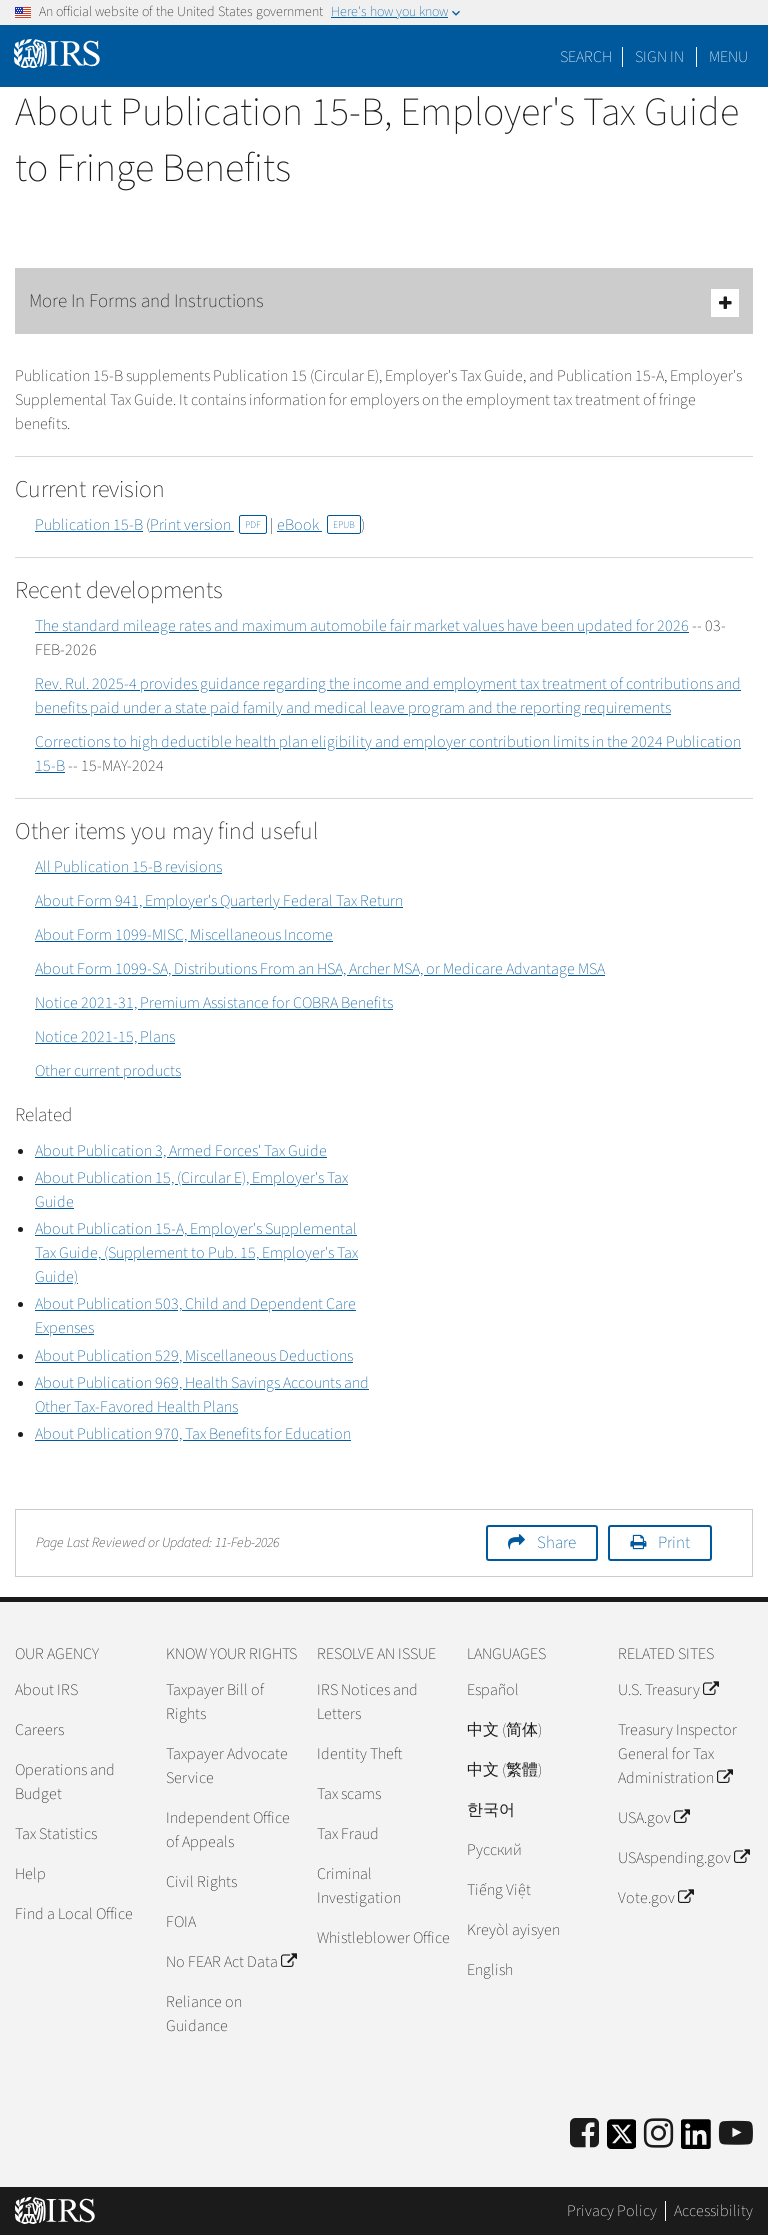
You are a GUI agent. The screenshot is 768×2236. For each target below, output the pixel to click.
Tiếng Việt (499, 1890)
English (490, 1970)
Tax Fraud (348, 1834)
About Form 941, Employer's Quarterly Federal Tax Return (219, 901)
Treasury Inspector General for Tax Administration (677, 1754)
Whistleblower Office (383, 1938)
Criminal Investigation (359, 1886)
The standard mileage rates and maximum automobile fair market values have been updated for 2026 (362, 626)
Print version (208, 525)
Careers (39, 1730)
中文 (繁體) (504, 1770)
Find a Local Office (74, 1914)
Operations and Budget (65, 1782)
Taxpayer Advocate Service (227, 1766)
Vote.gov (655, 1898)
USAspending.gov (683, 1858)
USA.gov (653, 1818)
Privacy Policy (612, 2211)
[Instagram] (658, 2134)
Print (674, 1543)
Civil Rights (201, 1882)
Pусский (494, 1850)
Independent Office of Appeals (228, 1830)
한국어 (491, 1810)
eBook (319, 525)
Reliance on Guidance (204, 2014)
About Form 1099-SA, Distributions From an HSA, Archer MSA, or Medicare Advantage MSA (320, 969)
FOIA (181, 1922)
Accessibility (713, 2211)
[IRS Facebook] (584, 2134)
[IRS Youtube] (736, 2134)
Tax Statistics (56, 1834)
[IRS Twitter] (622, 2140)
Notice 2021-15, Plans (105, 1037)
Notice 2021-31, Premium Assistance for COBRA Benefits (214, 1003)
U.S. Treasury (668, 1690)
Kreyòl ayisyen (513, 1930)
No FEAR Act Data (231, 1962)
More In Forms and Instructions (384, 302)
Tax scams (349, 1794)
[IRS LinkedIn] (696, 2140)
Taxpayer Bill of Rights (215, 1702)
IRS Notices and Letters (367, 1702)
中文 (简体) (504, 1730)
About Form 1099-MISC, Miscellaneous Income (184, 935)
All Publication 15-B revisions (128, 867)
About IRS (46, 1690)
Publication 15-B (89, 525)
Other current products (108, 1071)
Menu (728, 57)
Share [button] (556, 1543)
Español (493, 1690)
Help (30, 1874)
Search (586, 57)
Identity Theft (359, 1754)
